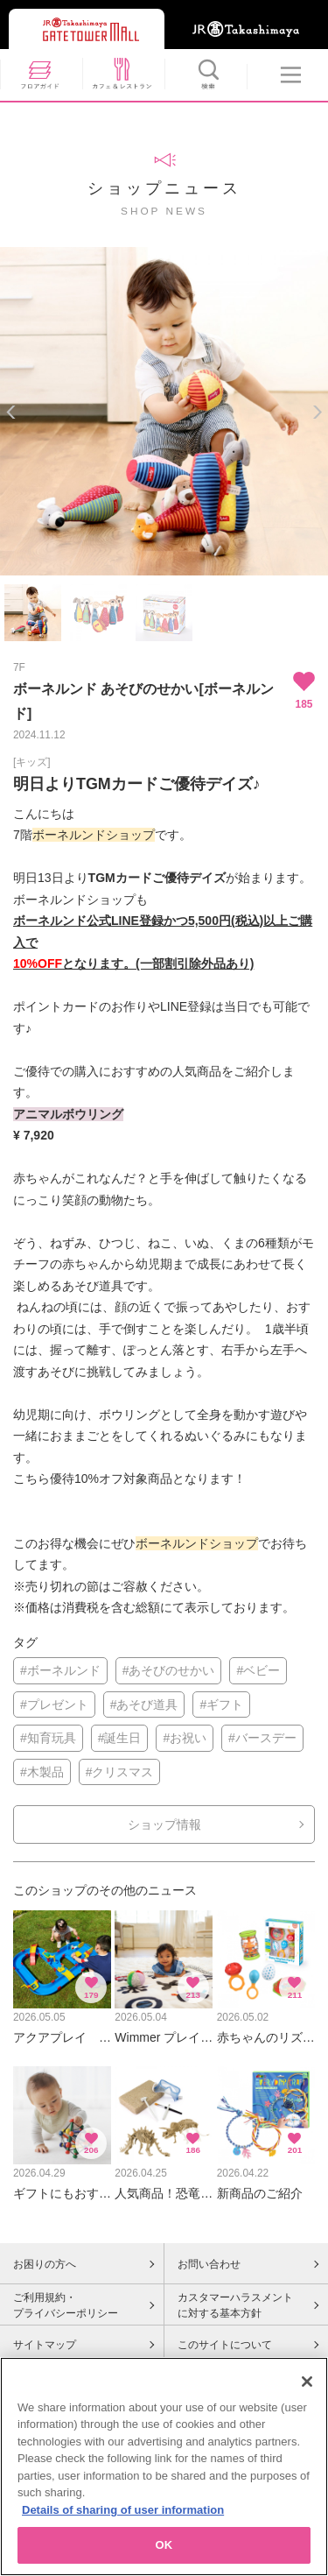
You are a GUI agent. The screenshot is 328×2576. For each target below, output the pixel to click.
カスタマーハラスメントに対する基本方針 (235, 2305)
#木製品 (42, 1772)
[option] (164, 411)
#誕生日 (120, 1738)
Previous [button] (11, 412)
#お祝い (184, 1738)
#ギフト (221, 1704)
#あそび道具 (144, 1704)
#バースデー (262, 1738)
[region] (164, 2466)
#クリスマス (120, 1772)
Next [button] (317, 412)
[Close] (307, 2381)
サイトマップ (44, 2345)
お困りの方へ (44, 2264)
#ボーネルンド (60, 1670)
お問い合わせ (209, 2264)
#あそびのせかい (168, 1670)
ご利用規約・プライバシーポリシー (65, 2305)
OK (164, 2544)
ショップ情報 (164, 1824)
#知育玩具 (48, 1738)
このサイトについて (225, 2345)
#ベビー (258, 1670)
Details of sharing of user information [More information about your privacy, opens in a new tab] (123, 2509)
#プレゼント (54, 1704)
